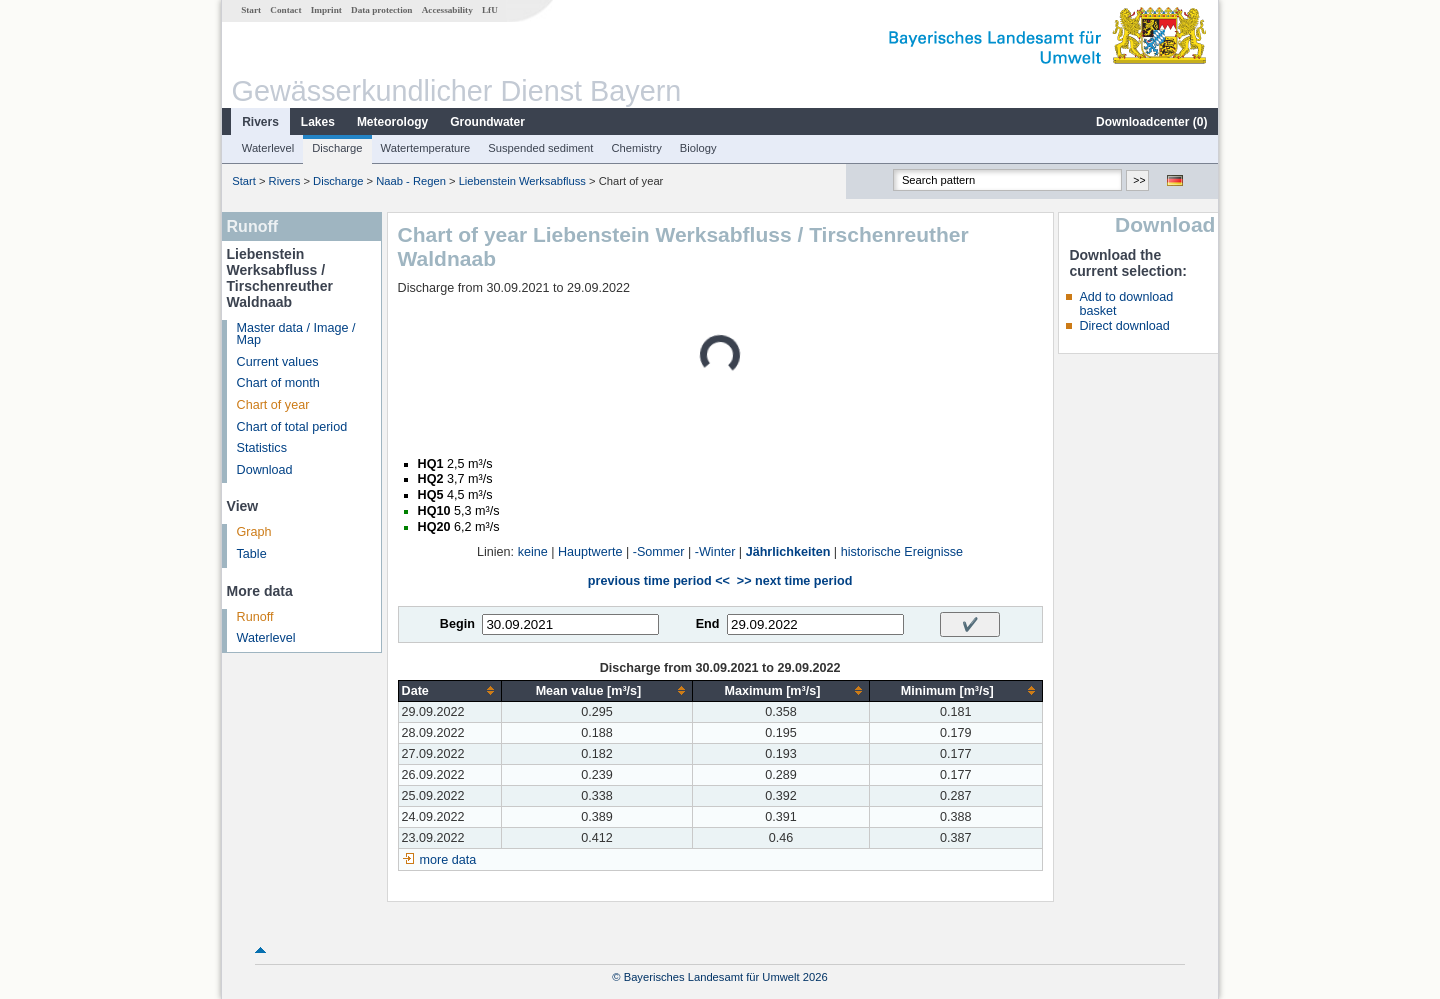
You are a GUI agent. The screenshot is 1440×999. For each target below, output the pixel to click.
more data (448, 860)
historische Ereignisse (902, 552)
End (708, 624)
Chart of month (278, 383)
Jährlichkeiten (788, 552)
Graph (254, 532)
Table (252, 554)
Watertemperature (426, 148)
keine (533, 552)
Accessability (447, 10)
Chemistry (636, 148)
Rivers (260, 122)
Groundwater (487, 122)
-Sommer (659, 552)
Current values (278, 362)
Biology (698, 148)
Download (265, 470)
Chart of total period (292, 427)
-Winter (715, 552)
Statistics (262, 448)
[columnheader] (449, 690)
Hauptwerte (590, 552)
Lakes (318, 122)
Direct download (1124, 326)
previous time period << (659, 581)
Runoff (255, 617)
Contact (285, 10)
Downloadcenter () (1151, 122)
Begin (457, 624)
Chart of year (273, 405)
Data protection (381, 10)
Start (251, 10)
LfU (490, 10)
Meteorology (392, 122)
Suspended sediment (540, 148)
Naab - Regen (411, 181)
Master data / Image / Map (296, 334)
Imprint (326, 10)
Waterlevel (268, 148)
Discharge (337, 148)
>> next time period (794, 581)
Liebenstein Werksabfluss (522, 181)
